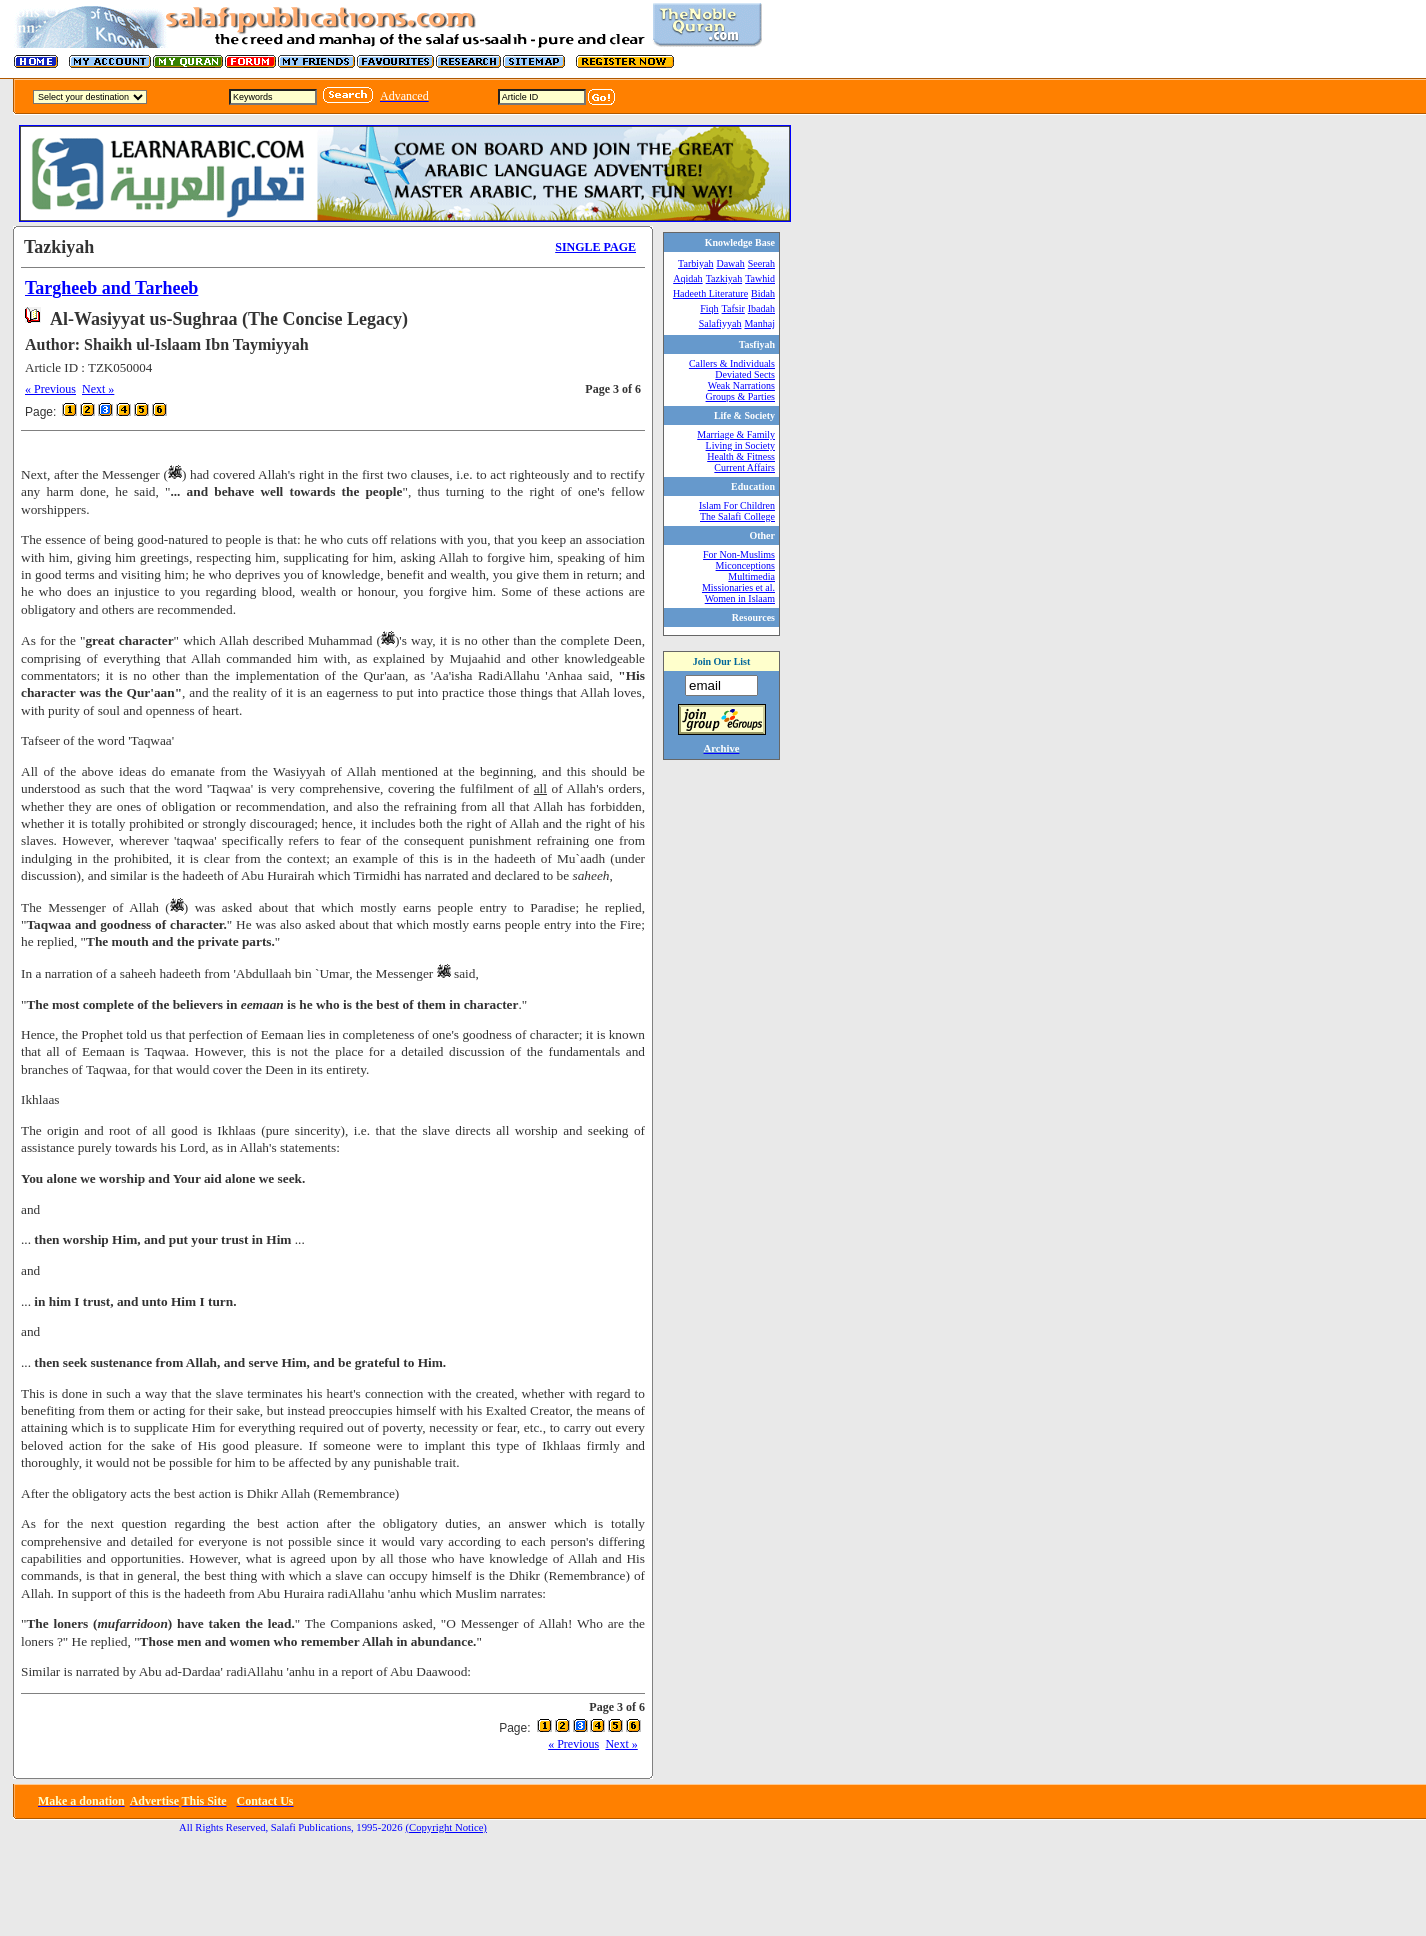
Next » (98, 389)
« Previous (50, 389)
